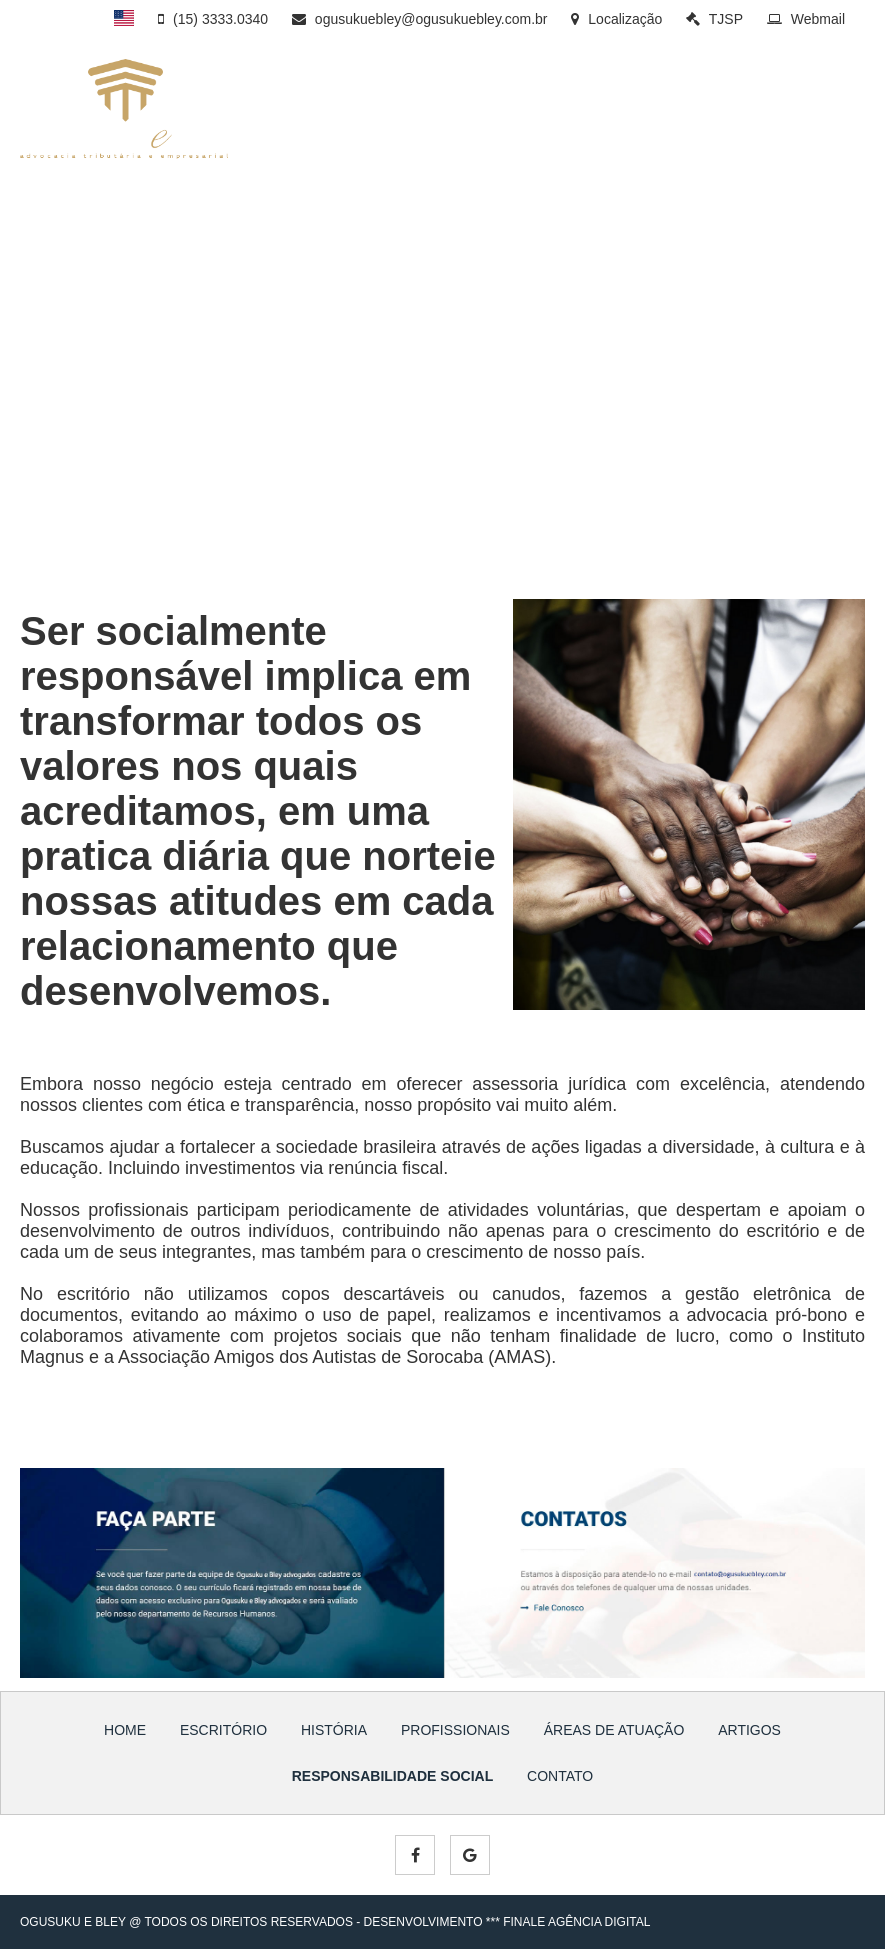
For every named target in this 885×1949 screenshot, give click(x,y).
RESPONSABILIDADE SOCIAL (392, 1776)
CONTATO (408, 150)
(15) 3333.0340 (213, 19)
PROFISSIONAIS (537, 116)
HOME (125, 1730)
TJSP (714, 19)
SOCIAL (334, 150)
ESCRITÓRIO (349, 116)
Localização (616, 19)
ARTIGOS (782, 116)
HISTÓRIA (438, 116)
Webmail (806, 19)
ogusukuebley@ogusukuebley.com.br (420, 19)
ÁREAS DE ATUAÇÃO (670, 116)
